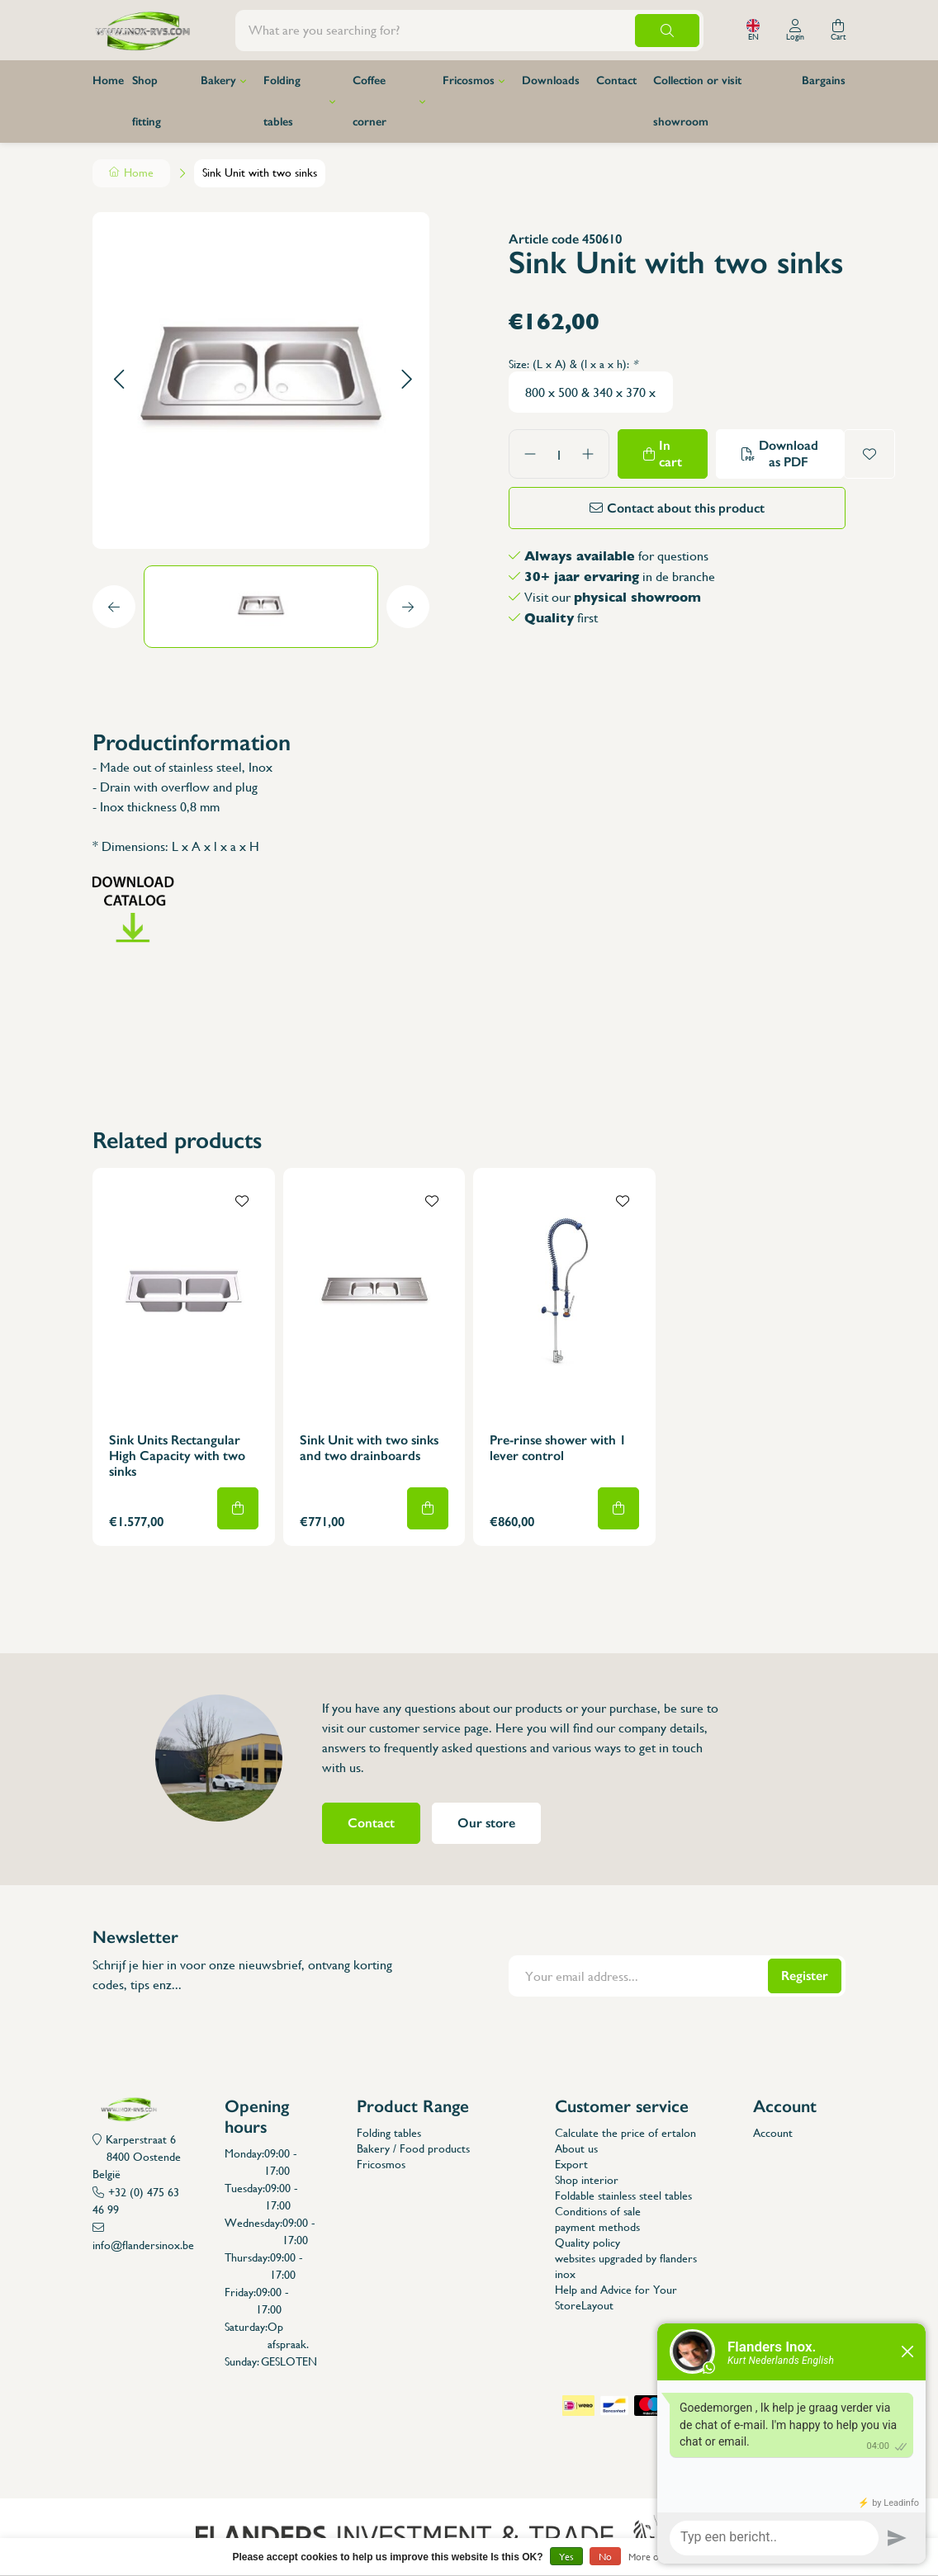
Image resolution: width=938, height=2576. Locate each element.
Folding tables (282, 101)
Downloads (551, 80)
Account (773, 2132)
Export (571, 2164)
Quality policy (587, 2242)
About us (576, 2148)
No (605, 2557)
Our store (486, 1823)
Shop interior (586, 2179)
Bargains (824, 80)
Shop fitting (146, 101)
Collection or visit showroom (697, 101)
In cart (670, 453)
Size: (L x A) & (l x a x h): (573, 364)
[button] (118, 380)
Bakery (218, 80)
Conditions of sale (598, 2211)
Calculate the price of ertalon (625, 2132)
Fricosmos (469, 80)
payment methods (597, 2226)
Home (108, 80)
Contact (616, 80)
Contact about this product (686, 508)
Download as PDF (788, 453)
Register (804, 1975)
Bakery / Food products (413, 2148)
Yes (566, 2557)
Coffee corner (369, 101)
